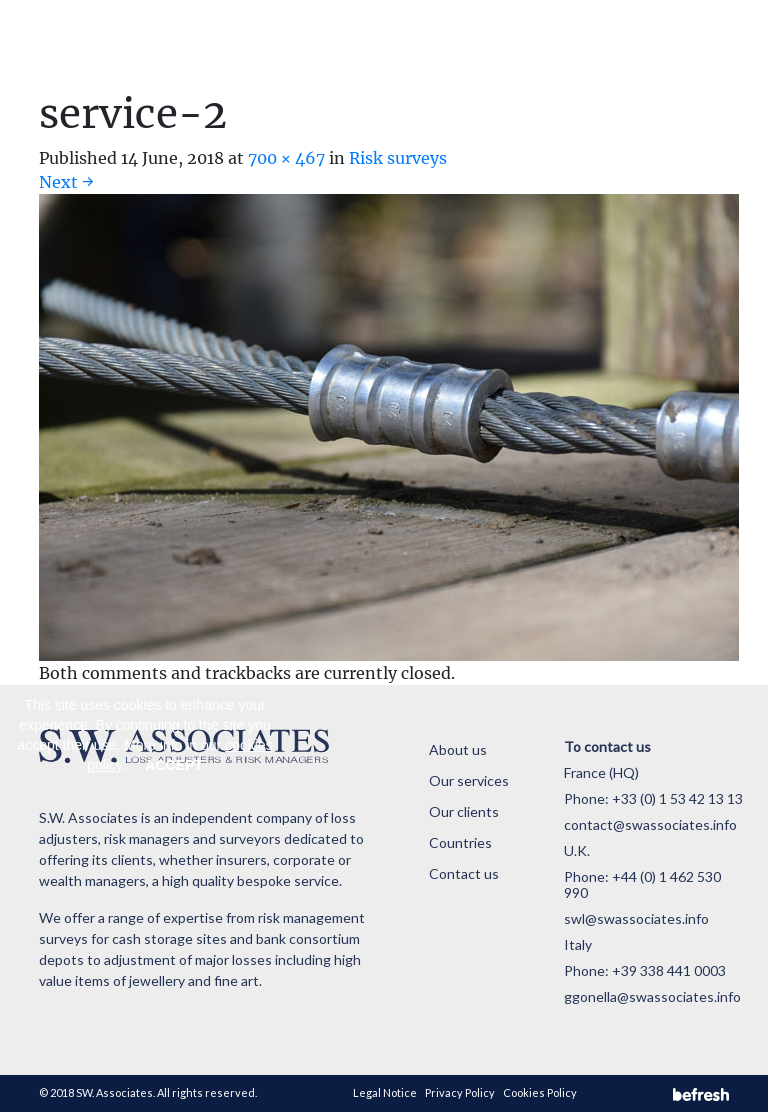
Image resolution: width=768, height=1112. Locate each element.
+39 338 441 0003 (669, 970)
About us (458, 749)
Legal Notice (385, 1092)
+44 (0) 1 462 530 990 (642, 884)
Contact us (464, 873)
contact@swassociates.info (650, 824)
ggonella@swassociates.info (652, 996)
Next (66, 182)
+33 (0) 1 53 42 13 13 (677, 798)
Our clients (464, 811)
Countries (460, 842)
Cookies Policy (540, 1092)
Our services (469, 780)
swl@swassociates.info (636, 918)
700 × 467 (286, 158)
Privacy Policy (460, 1092)
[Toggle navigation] (703, 45)
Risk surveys (398, 158)
